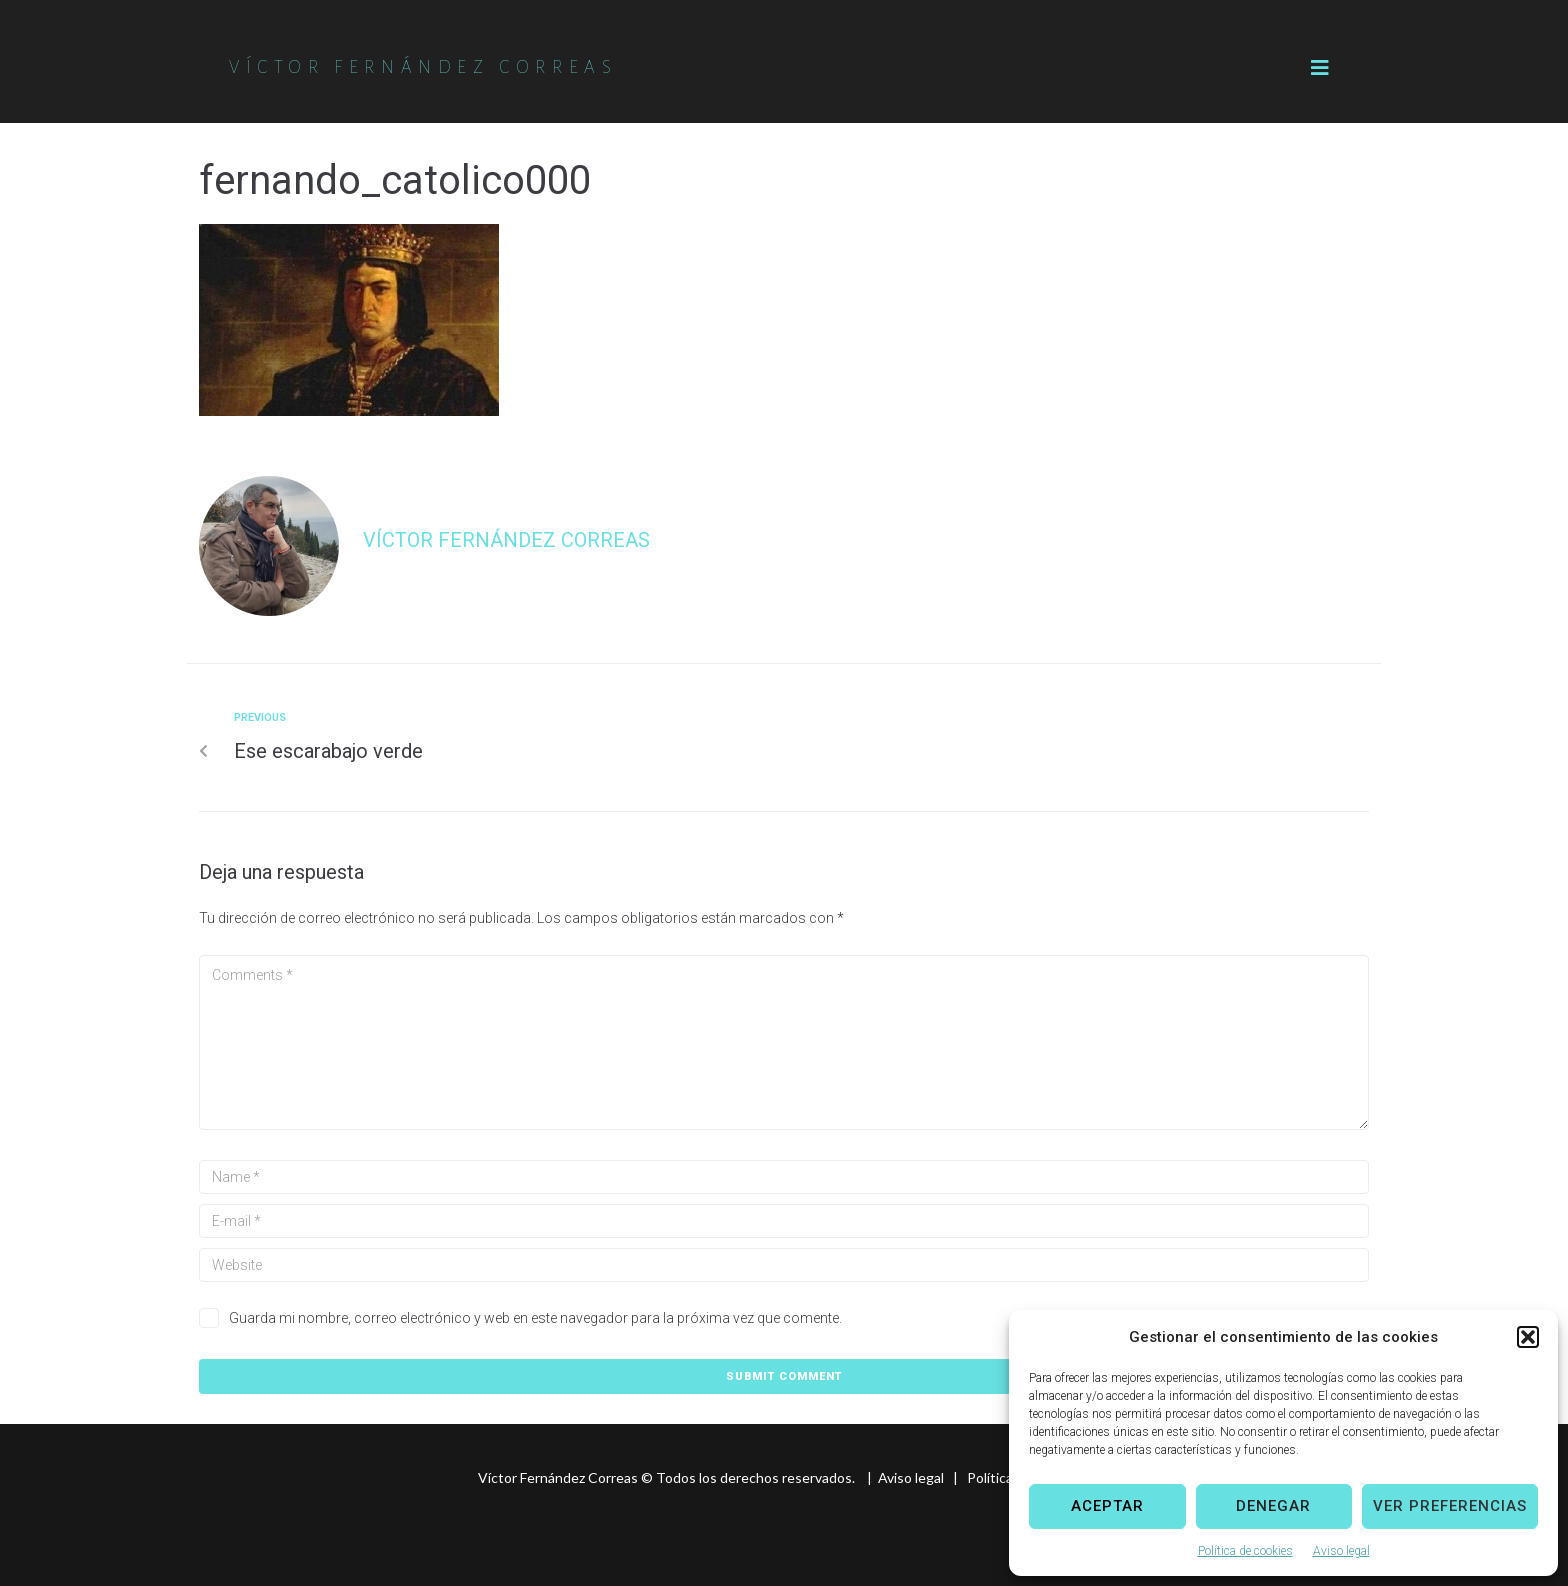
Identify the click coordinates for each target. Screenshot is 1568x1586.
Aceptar (1107, 1506)
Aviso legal (1341, 1551)
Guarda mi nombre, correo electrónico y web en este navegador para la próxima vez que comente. (535, 1318)
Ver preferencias (1450, 1506)
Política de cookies (1245, 1551)
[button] (1528, 1337)
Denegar (1273, 1506)
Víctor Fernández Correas (506, 540)
